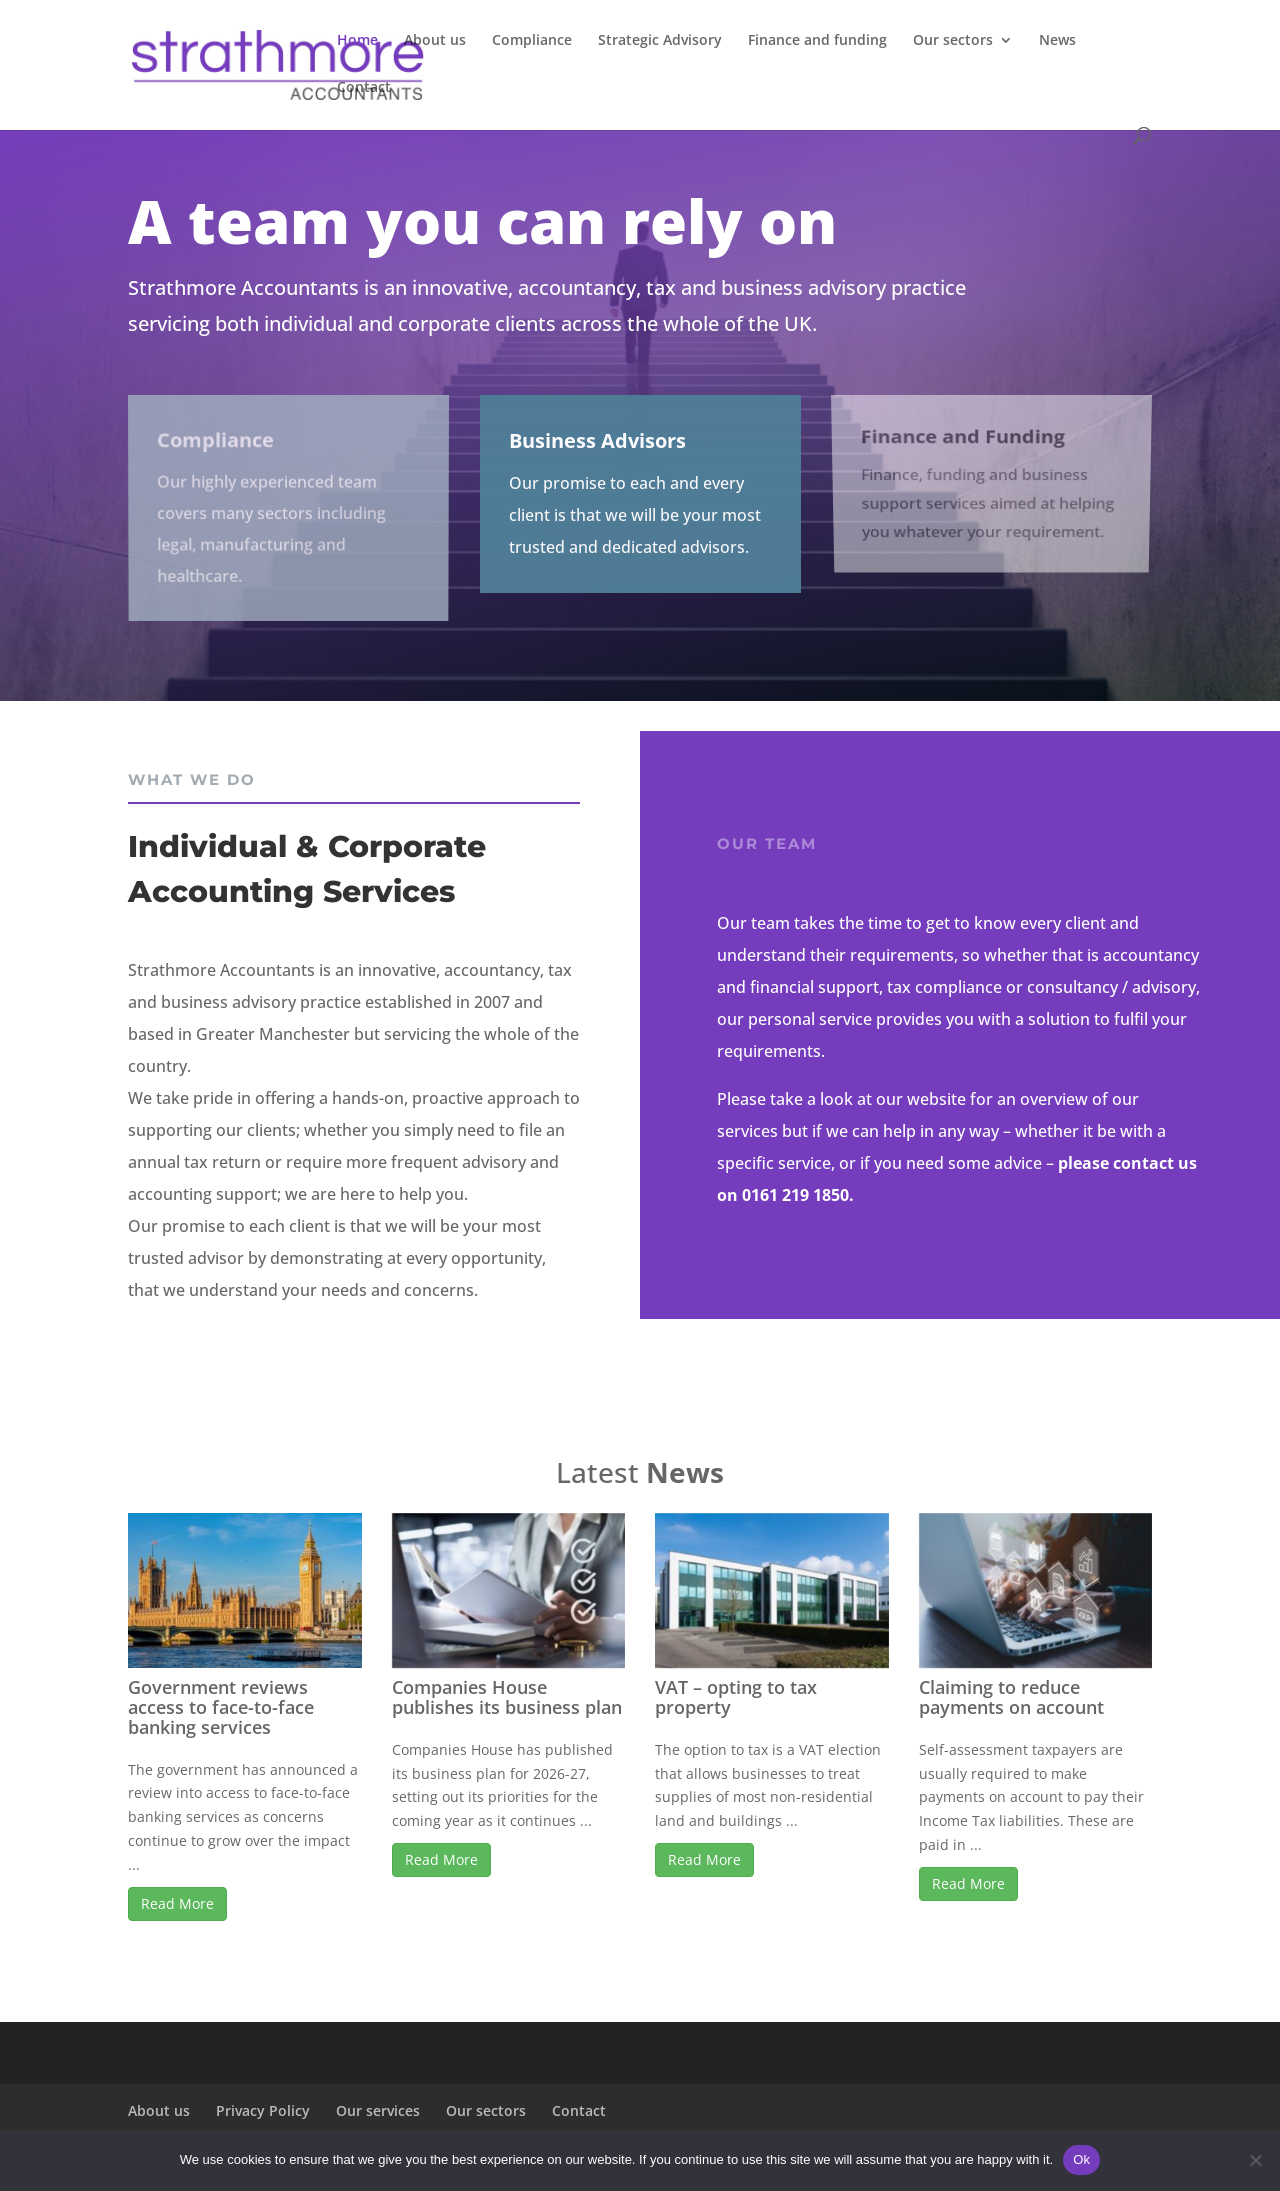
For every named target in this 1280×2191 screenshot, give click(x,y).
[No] (1255, 2160)
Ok (1081, 2159)
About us (435, 41)
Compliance (532, 41)
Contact (364, 88)
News (1057, 41)
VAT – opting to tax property (736, 1697)
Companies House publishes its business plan (507, 1697)
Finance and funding (817, 41)
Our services (378, 2110)
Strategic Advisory (660, 41)
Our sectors (953, 41)
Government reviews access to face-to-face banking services (221, 1707)
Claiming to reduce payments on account (1011, 1697)
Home (357, 41)
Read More (177, 1903)
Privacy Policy (263, 2110)
